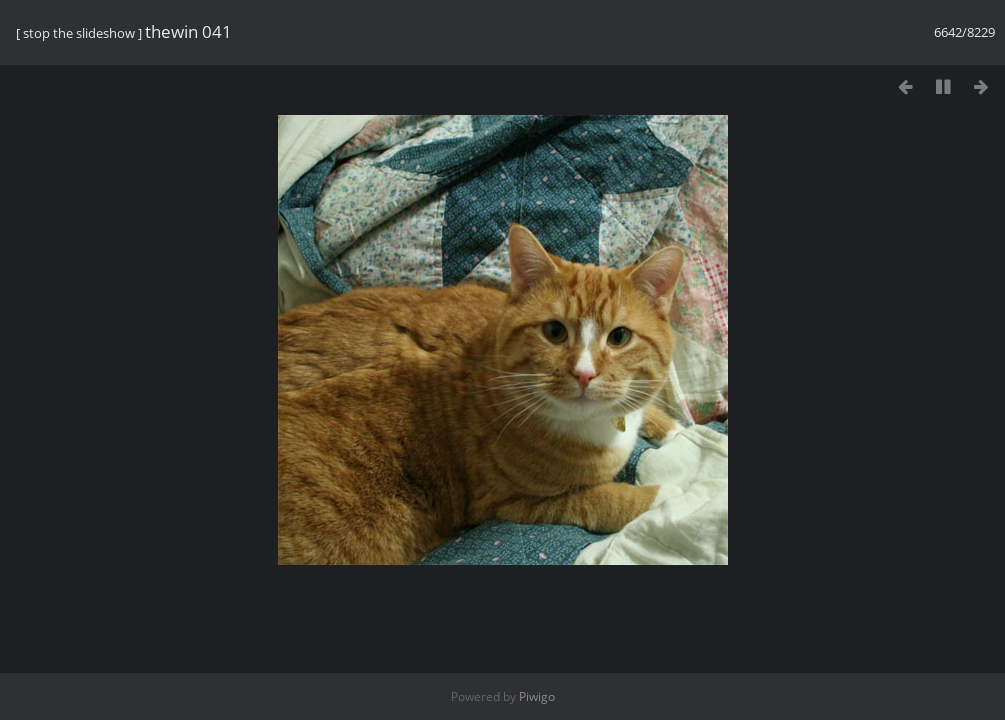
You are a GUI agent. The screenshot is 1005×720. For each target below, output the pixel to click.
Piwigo (537, 696)
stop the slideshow (79, 33)
